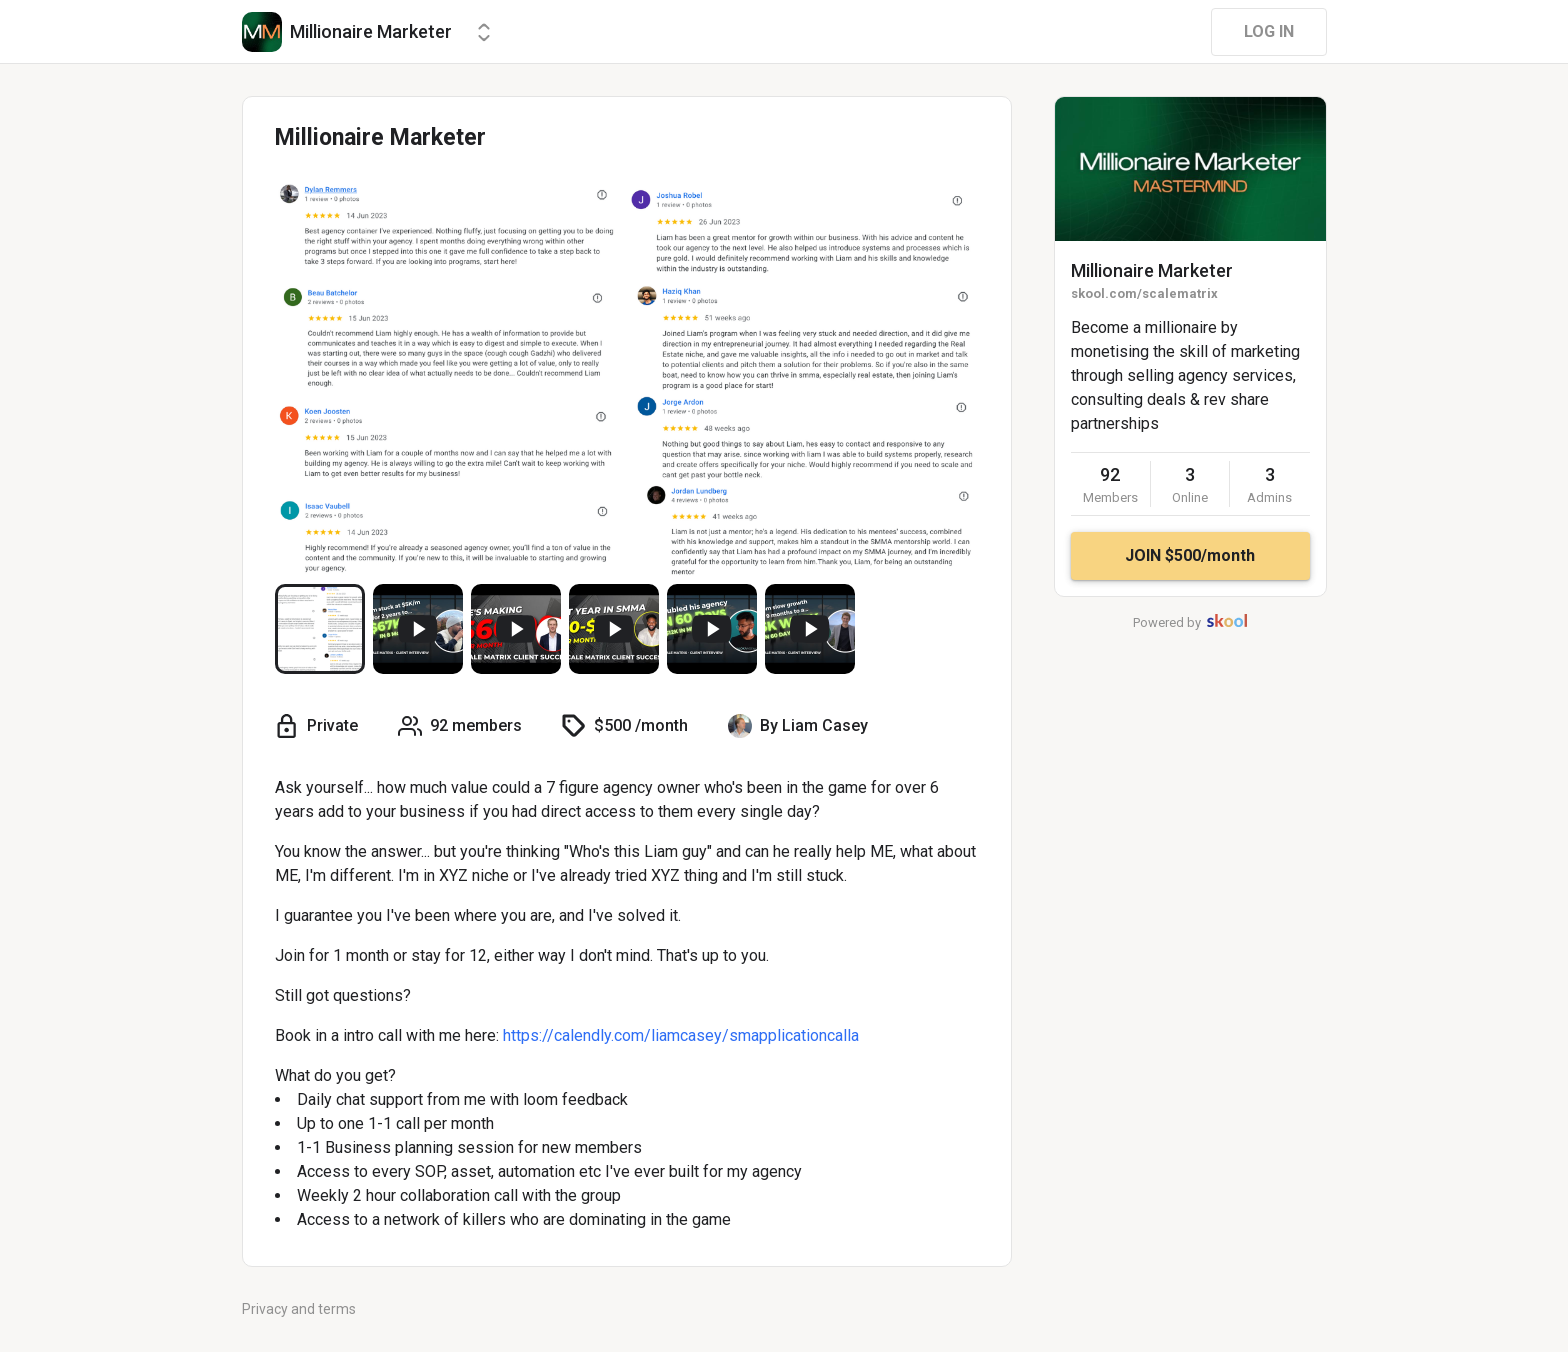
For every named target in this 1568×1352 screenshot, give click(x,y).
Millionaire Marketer (1152, 270)
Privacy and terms (299, 1309)
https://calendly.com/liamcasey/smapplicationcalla (681, 1035)
